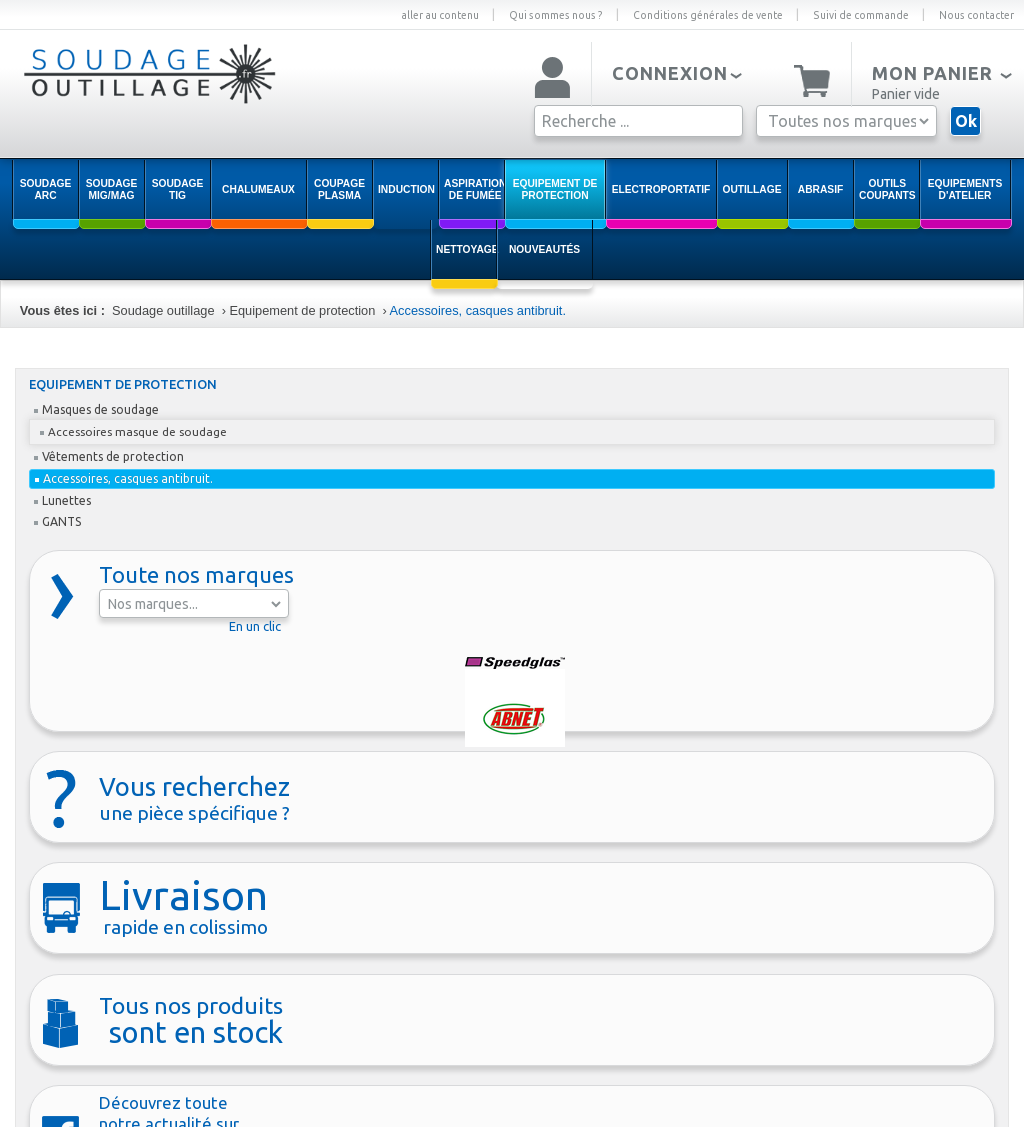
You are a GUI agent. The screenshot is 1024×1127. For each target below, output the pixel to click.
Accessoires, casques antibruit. (478, 310)
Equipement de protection (302, 310)
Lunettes (62, 500)
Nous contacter (976, 15)
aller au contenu (440, 15)
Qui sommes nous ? (556, 15)
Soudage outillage (163, 310)
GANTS (57, 521)
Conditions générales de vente (708, 15)
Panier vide (906, 94)
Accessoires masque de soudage (133, 431)
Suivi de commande (861, 15)
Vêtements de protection (109, 456)
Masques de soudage (96, 409)
